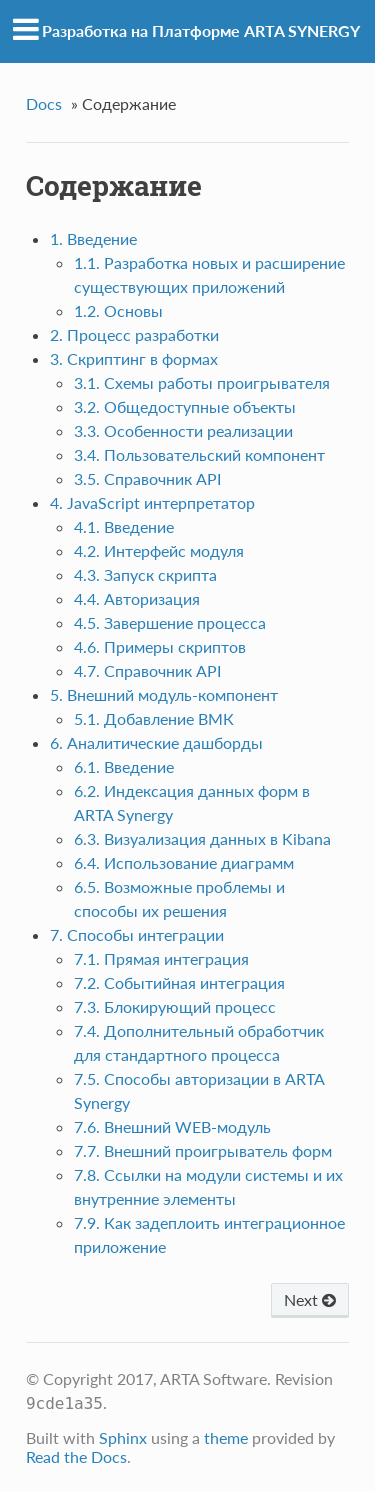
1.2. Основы (118, 310)
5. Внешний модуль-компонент (164, 694)
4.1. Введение (124, 526)
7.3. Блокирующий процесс (175, 1006)
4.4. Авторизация (137, 598)
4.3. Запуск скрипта (145, 574)
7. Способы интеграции (137, 934)
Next (310, 1299)
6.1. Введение (124, 766)
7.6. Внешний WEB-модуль (172, 1126)
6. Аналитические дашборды (156, 742)
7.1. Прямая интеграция (161, 958)
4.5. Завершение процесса (170, 622)
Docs (44, 103)
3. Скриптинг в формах (134, 358)
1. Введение (93, 238)
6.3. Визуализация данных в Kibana (202, 838)
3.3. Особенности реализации (183, 430)
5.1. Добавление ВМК (154, 718)
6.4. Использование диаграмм (184, 862)
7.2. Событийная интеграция (179, 982)
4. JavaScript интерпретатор (152, 502)
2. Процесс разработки (134, 334)
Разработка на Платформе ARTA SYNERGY (201, 30)
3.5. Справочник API (147, 478)
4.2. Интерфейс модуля (159, 550)
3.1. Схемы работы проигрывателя (202, 382)
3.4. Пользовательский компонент (199, 454)
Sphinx (123, 1437)
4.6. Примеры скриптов (160, 646)
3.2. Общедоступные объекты (185, 406)
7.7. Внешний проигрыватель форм (203, 1150)
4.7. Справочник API (147, 670)
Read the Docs (76, 1456)
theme (226, 1437)
